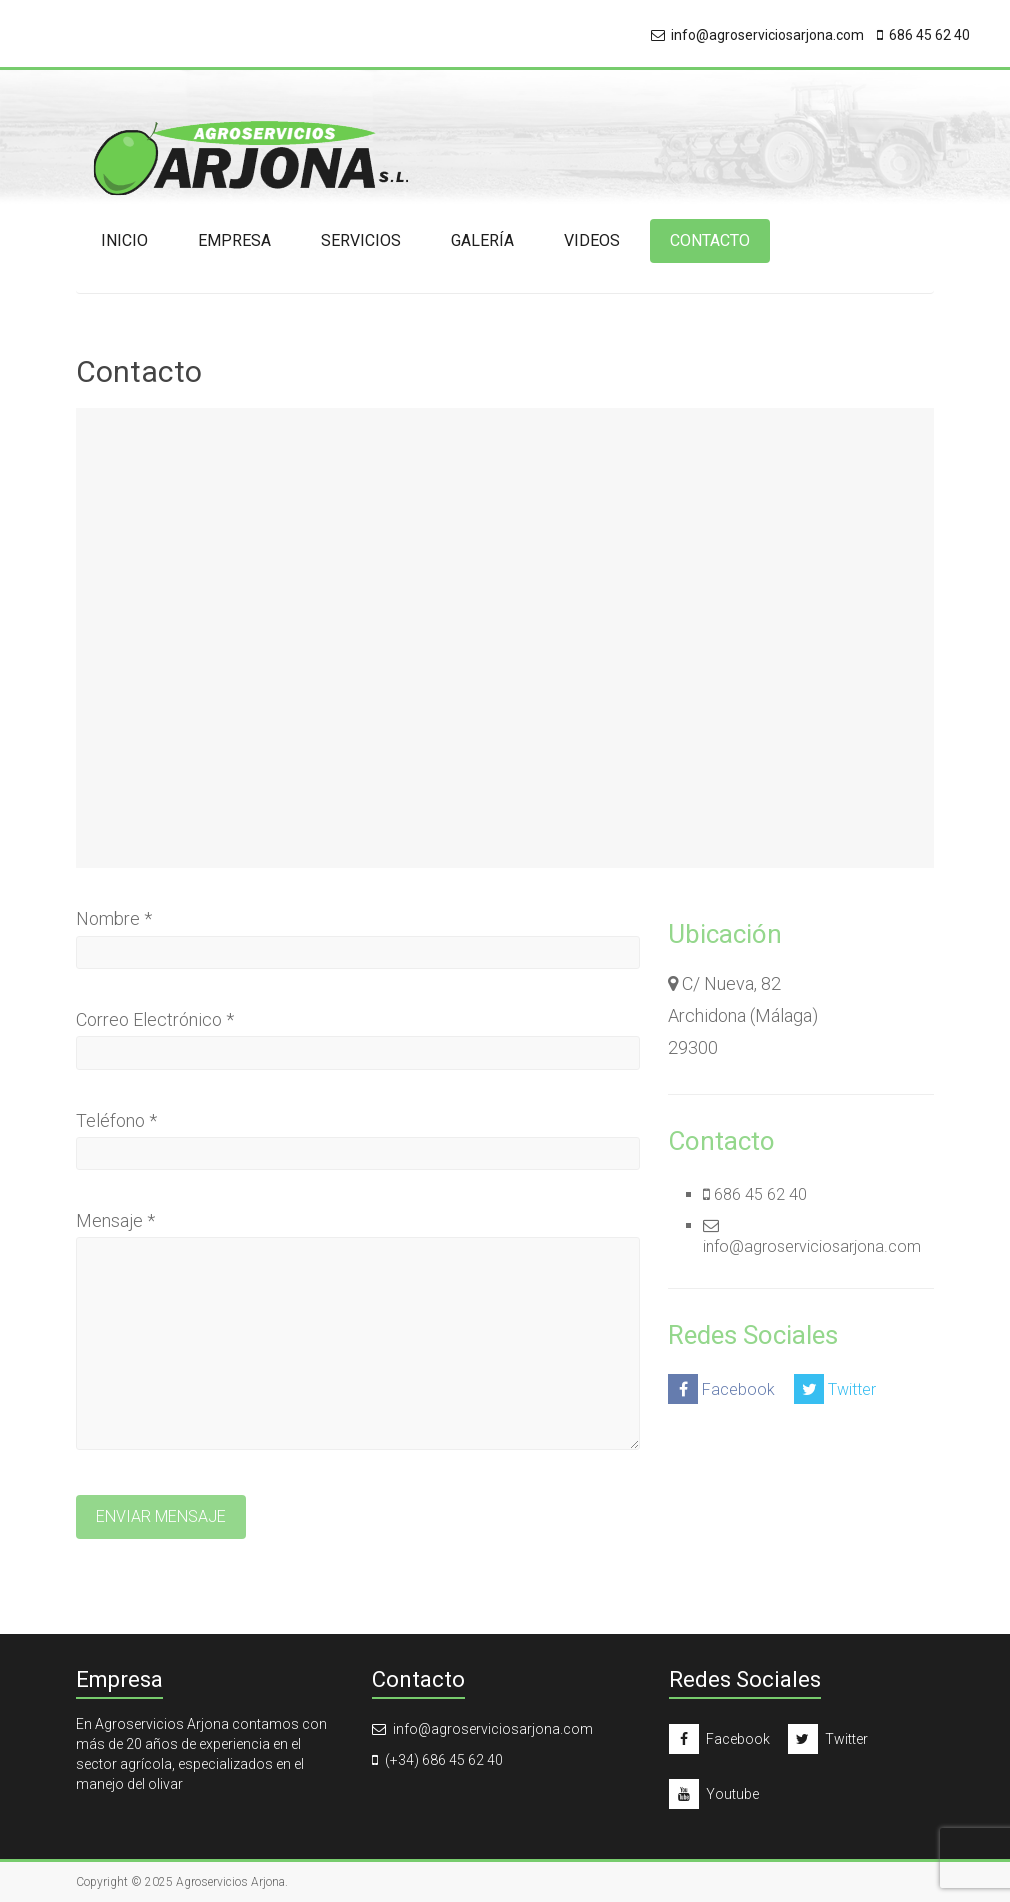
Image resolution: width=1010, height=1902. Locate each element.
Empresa (234, 240)
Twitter (835, 1389)
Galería (482, 240)
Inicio (124, 240)
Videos (592, 240)
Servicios (361, 240)
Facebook (721, 1389)
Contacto (710, 240)
